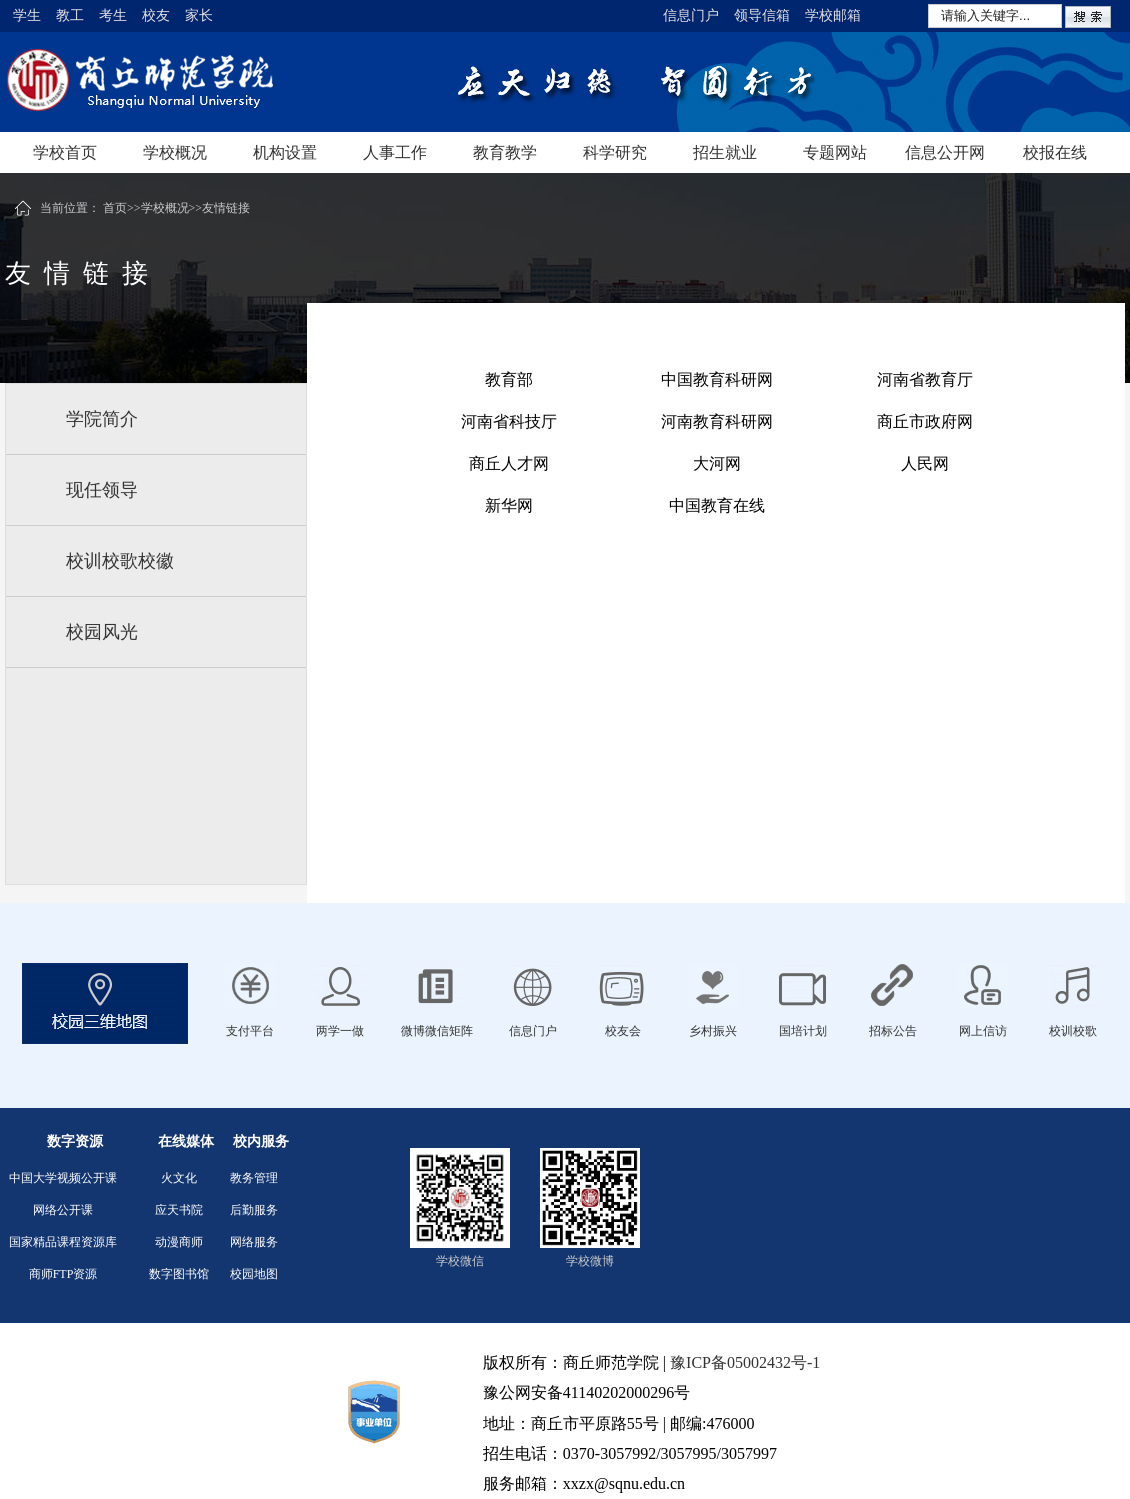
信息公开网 (945, 152)
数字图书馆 (179, 1274)
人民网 (925, 463)
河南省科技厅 (509, 421)
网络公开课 (63, 1210)
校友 (156, 15)
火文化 (179, 1178)
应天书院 (179, 1210)
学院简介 (102, 419)
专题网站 (835, 152)
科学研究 (615, 152)
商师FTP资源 (63, 1274)
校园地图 (254, 1274)
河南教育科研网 (717, 421)
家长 (199, 15)
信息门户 (691, 15)
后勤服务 (254, 1210)
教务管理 (254, 1178)
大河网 (717, 463)
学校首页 (65, 152)
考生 (113, 15)
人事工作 (395, 152)
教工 (70, 15)
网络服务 (254, 1242)
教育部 (509, 379)
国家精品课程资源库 (63, 1242)
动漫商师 (179, 1242)
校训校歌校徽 (120, 561)
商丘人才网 (509, 463)
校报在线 (1055, 152)
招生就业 (725, 152)
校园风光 (102, 632)
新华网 (509, 505)
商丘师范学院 (205, 82)
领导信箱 (762, 15)
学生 (27, 15)
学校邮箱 (833, 15)
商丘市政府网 (925, 421)
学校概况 (175, 152)
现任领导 (102, 490)
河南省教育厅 (925, 379)
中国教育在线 (717, 505)
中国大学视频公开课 (63, 1178)
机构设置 (285, 152)
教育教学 (505, 152)
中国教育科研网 (717, 379)
